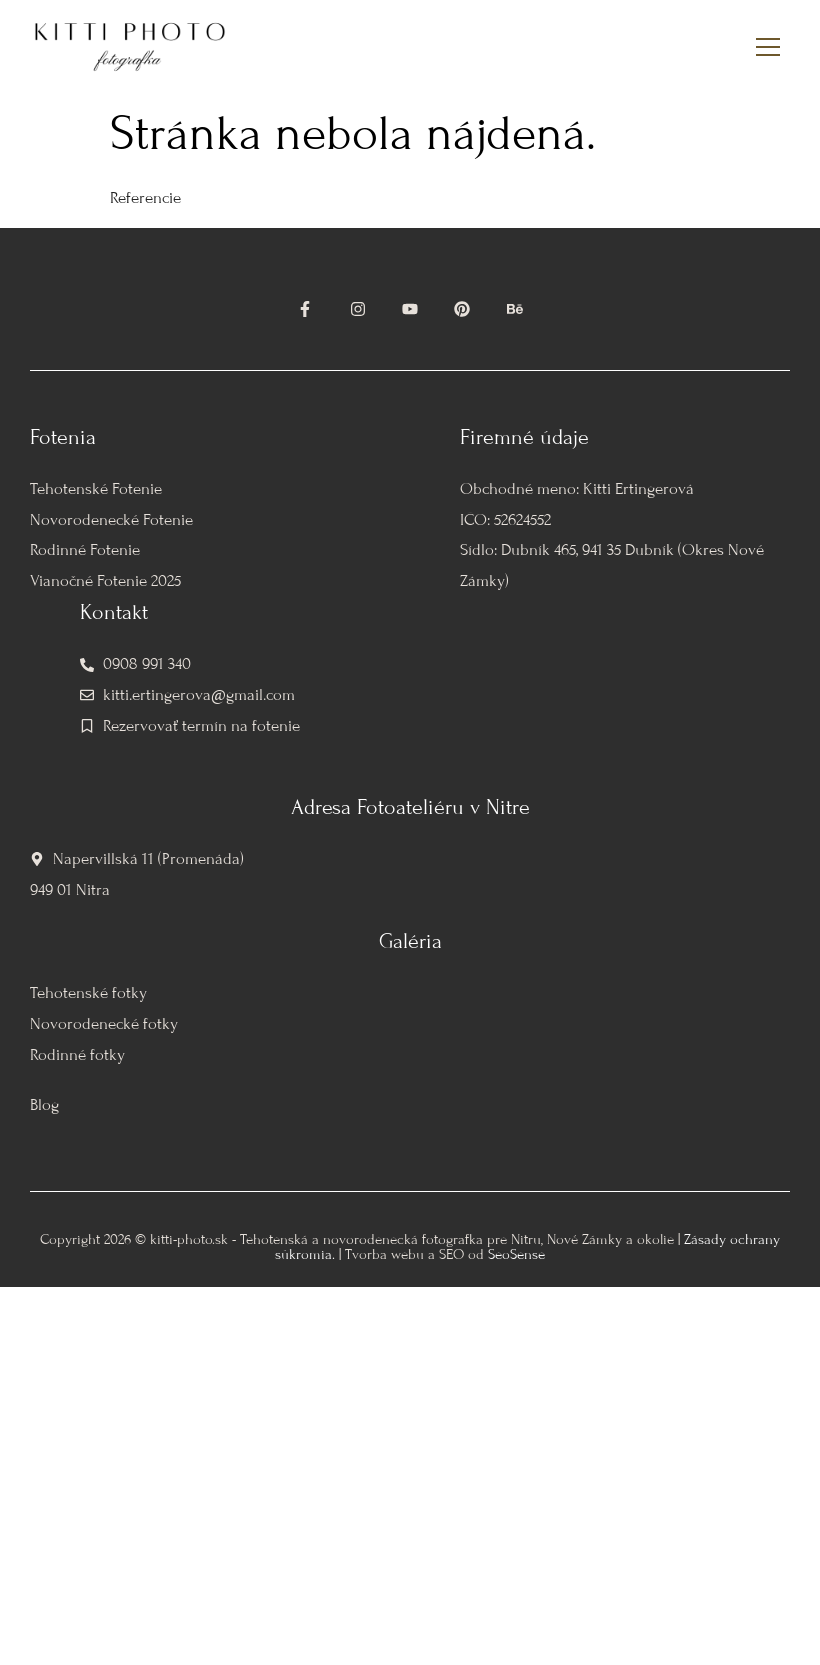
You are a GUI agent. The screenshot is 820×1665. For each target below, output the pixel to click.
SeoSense (516, 1254)
